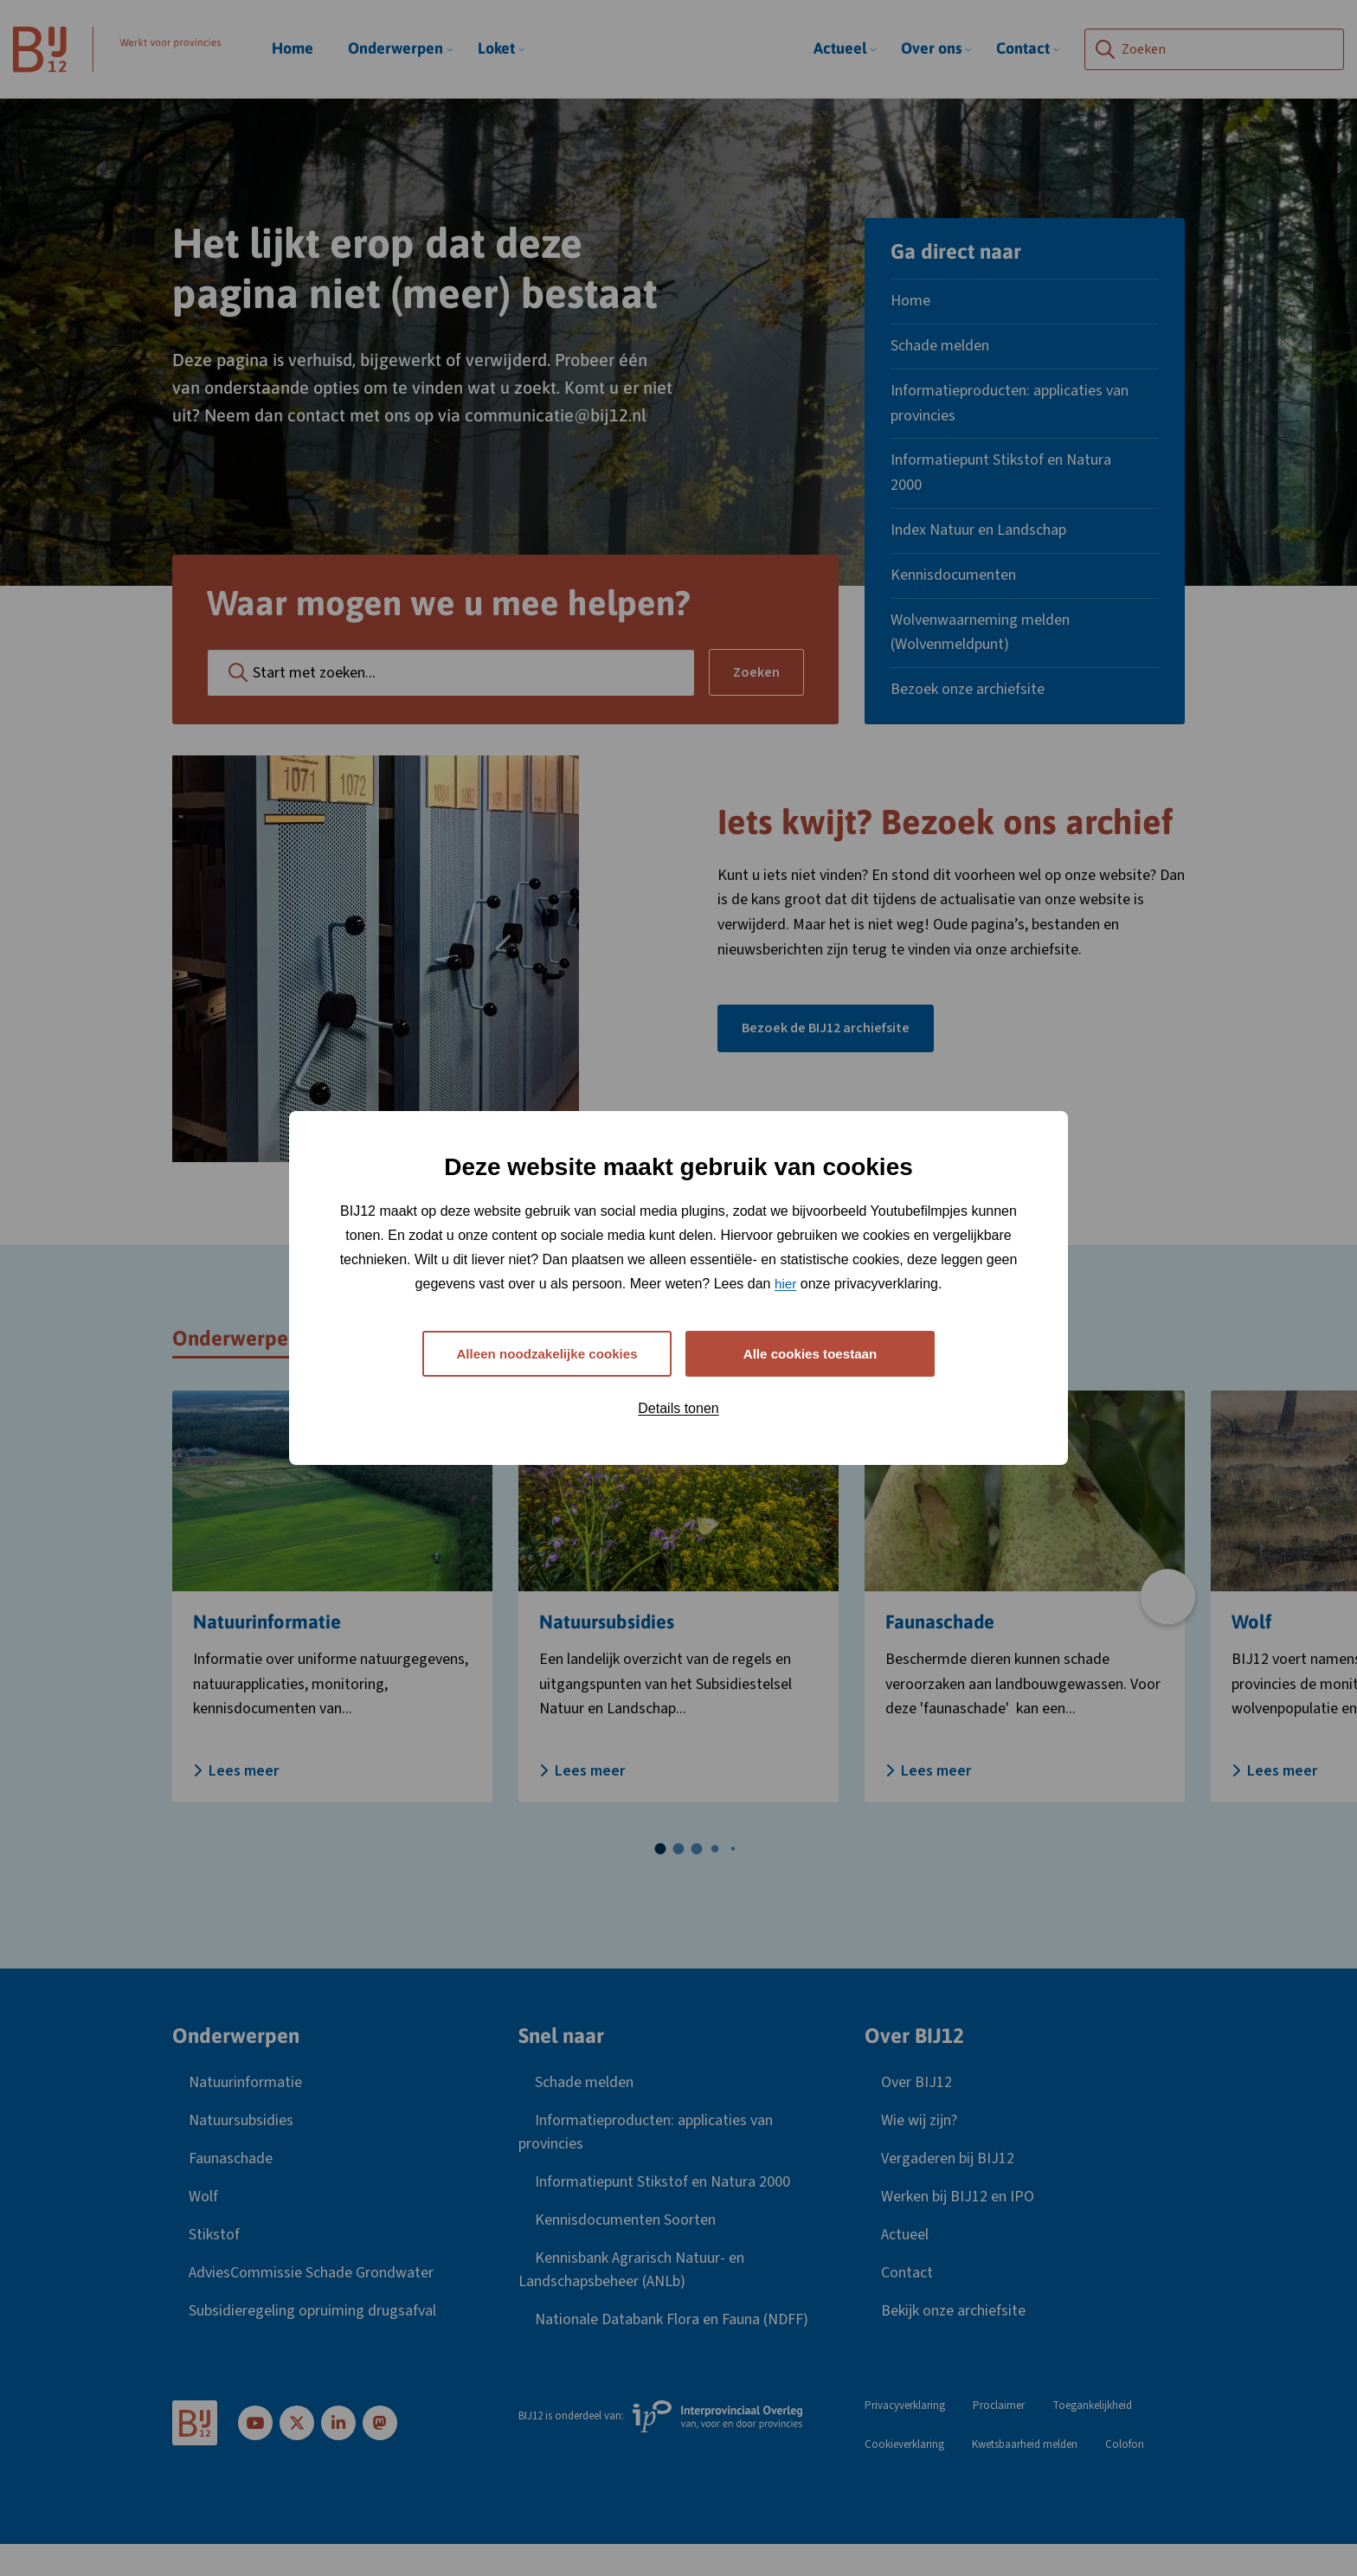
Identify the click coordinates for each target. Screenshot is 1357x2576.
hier (785, 1281)
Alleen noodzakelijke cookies (546, 1353)
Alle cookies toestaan (810, 1353)
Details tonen (678, 1410)
